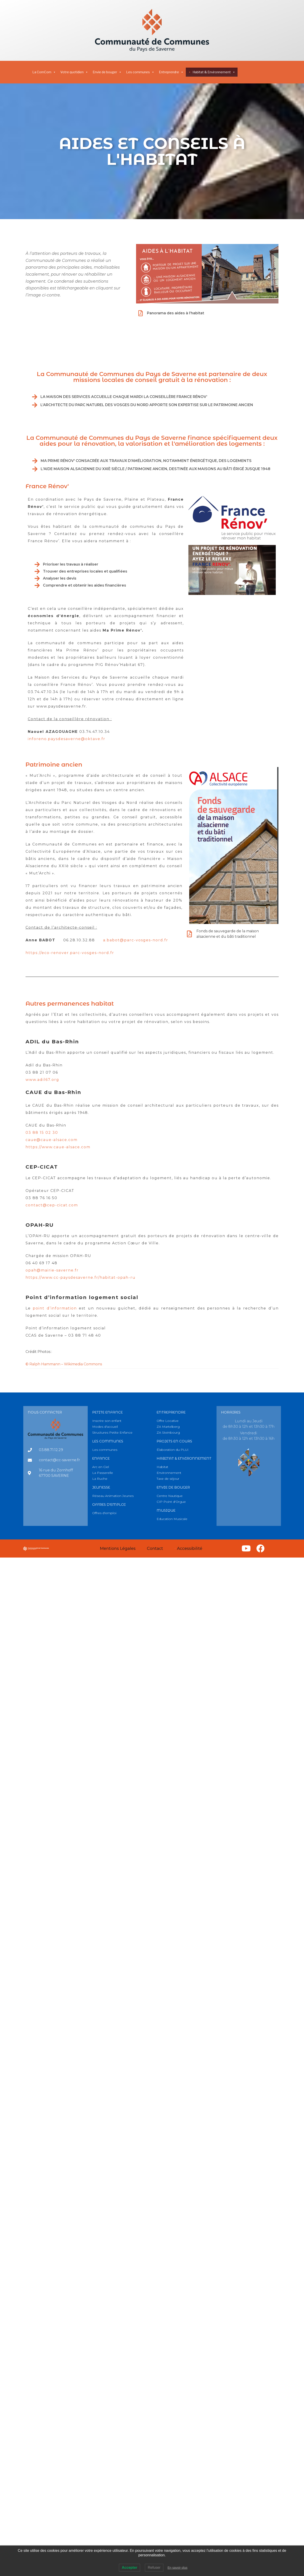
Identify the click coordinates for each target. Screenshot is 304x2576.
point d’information (55, 1308)
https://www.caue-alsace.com (59, 1147)
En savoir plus (177, 2567)
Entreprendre (171, 1412)
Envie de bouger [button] (107, 72)
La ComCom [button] (44, 72)
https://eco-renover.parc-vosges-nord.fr (70, 953)
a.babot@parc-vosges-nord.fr (135, 940)
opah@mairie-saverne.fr (52, 1270)
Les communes (140, 72)
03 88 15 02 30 (42, 1132)
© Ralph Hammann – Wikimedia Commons (64, 1364)
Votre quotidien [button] (74, 72)
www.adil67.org (42, 1079)
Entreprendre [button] (171, 72)
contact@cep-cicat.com (52, 1205)
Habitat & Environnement (214, 72)
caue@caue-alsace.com (52, 1140)
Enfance (101, 1458)
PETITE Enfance (107, 1412)
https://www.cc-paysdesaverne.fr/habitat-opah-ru (81, 1277)
